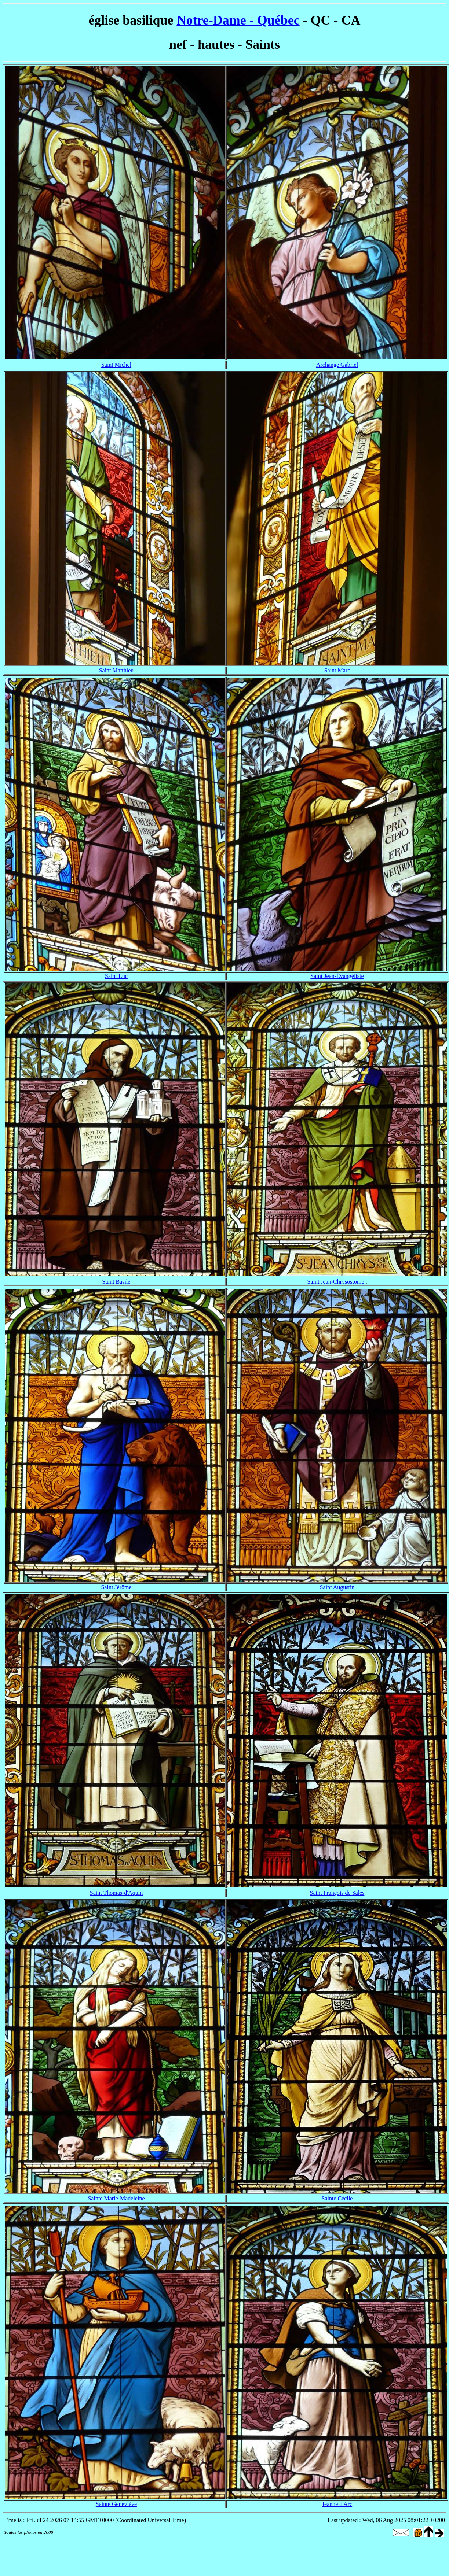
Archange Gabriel (337, 365)
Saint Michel (116, 365)
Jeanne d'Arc (337, 2504)
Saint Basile (116, 1281)
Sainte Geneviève (116, 2504)
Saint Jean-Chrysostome (335, 1281)
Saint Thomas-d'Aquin (116, 1893)
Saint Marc (337, 670)
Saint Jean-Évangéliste (337, 976)
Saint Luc (116, 976)
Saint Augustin (337, 1587)
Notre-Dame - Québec (237, 20)
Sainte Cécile (337, 2198)
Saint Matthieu (116, 670)
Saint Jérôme (116, 1587)
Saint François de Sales (337, 1893)
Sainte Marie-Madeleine (116, 2198)
